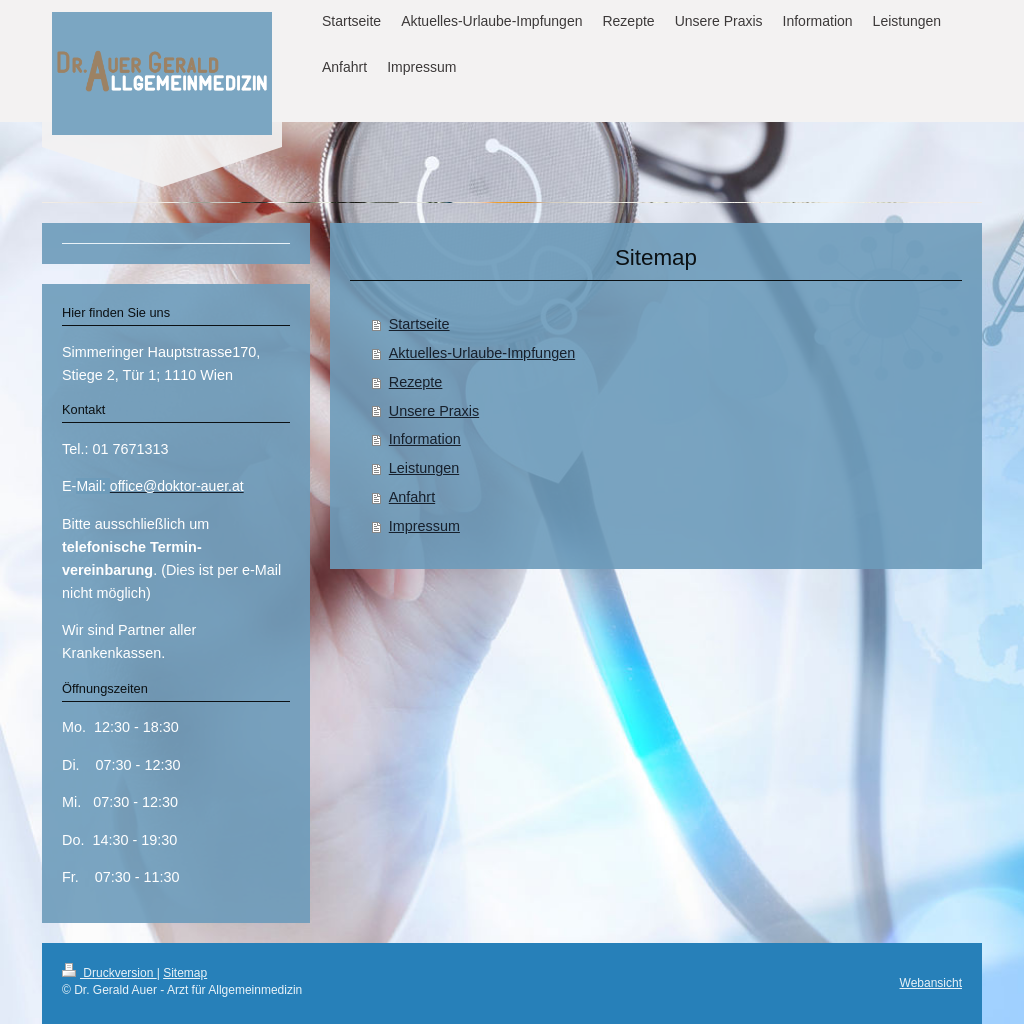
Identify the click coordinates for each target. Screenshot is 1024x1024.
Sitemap (185, 973)
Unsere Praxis (434, 411)
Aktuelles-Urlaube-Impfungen (482, 353)
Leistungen (424, 468)
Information (425, 439)
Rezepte (416, 382)
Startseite (419, 324)
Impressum (424, 526)
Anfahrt (412, 497)
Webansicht (931, 983)
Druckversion (109, 973)
